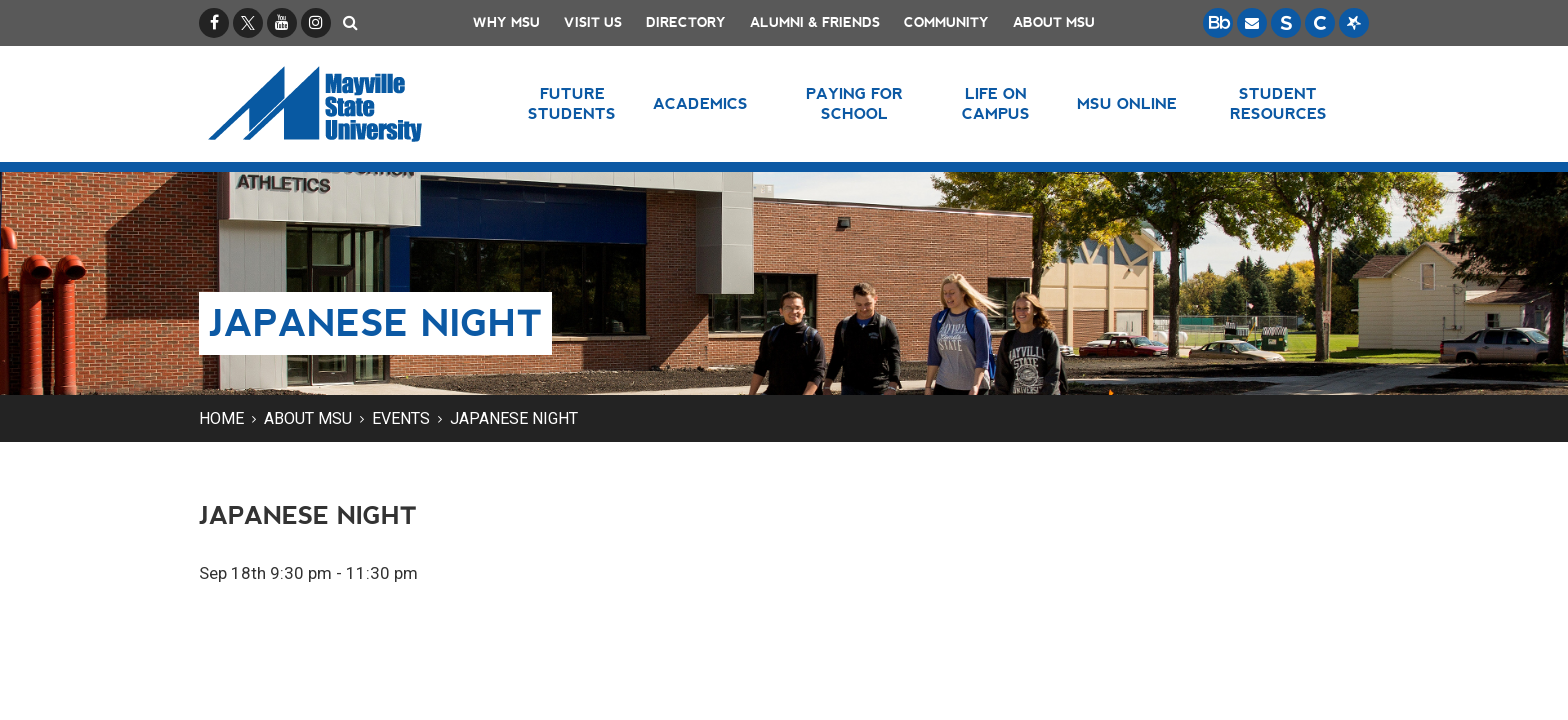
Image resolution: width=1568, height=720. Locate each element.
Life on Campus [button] (996, 103)
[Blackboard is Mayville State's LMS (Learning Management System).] (1218, 23)
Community (946, 22)
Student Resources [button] (1278, 103)
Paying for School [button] (854, 103)
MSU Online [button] (1127, 103)
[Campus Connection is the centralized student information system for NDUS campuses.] (1320, 23)
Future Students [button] (572, 103)
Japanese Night (514, 418)
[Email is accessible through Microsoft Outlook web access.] (1252, 23)
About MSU (1054, 22)
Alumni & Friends (815, 22)
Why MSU (506, 22)
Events (401, 418)
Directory (686, 22)
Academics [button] (700, 103)
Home (221, 418)
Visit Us (593, 22)
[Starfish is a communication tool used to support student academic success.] (1354, 23)
